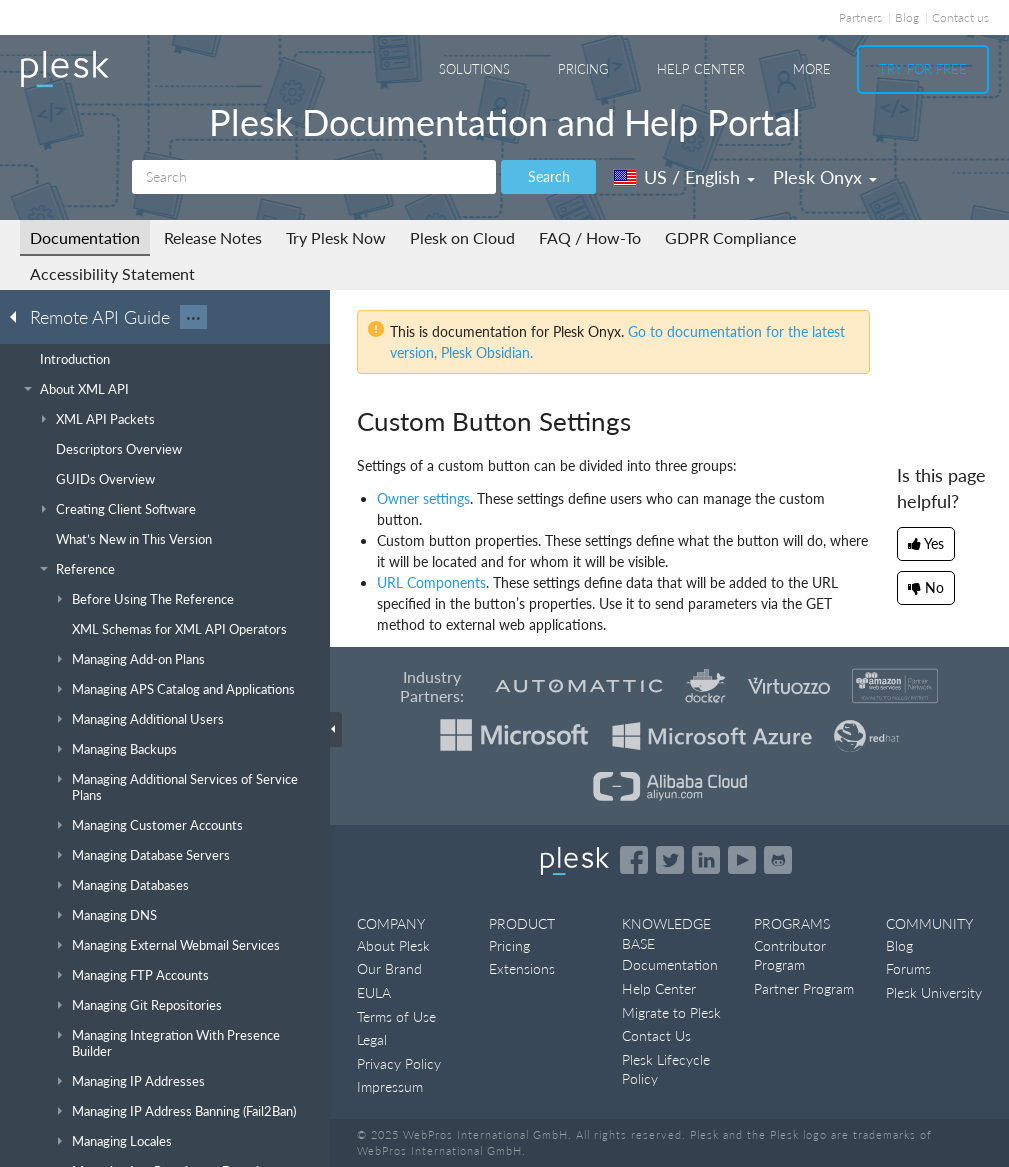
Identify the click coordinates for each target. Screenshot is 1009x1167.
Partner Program (804, 988)
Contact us (960, 17)
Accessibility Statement (112, 273)
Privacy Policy (399, 1063)
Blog (907, 17)
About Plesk (393, 945)
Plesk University (934, 992)
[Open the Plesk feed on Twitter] (670, 860)
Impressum (390, 1086)
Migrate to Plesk (671, 1012)
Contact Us (656, 1035)
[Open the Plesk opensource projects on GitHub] (778, 860)
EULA (374, 992)
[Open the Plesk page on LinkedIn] (706, 860)
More (812, 69)
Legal (372, 1039)
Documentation (85, 237)
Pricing (583, 69)
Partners (860, 17)
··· (193, 317)
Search (549, 176)
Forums (908, 968)
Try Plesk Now (336, 237)
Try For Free (923, 69)
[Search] (314, 177)
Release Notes (213, 237)
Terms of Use (396, 1016)
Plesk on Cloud (462, 237)
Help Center (701, 69)
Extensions (522, 968)
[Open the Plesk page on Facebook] (634, 860)
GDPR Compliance (730, 237)
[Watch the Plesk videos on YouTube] (742, 860)
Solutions (474, 69)
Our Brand (389, 968)
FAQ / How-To (590, 237)
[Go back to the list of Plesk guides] (19, 316)
